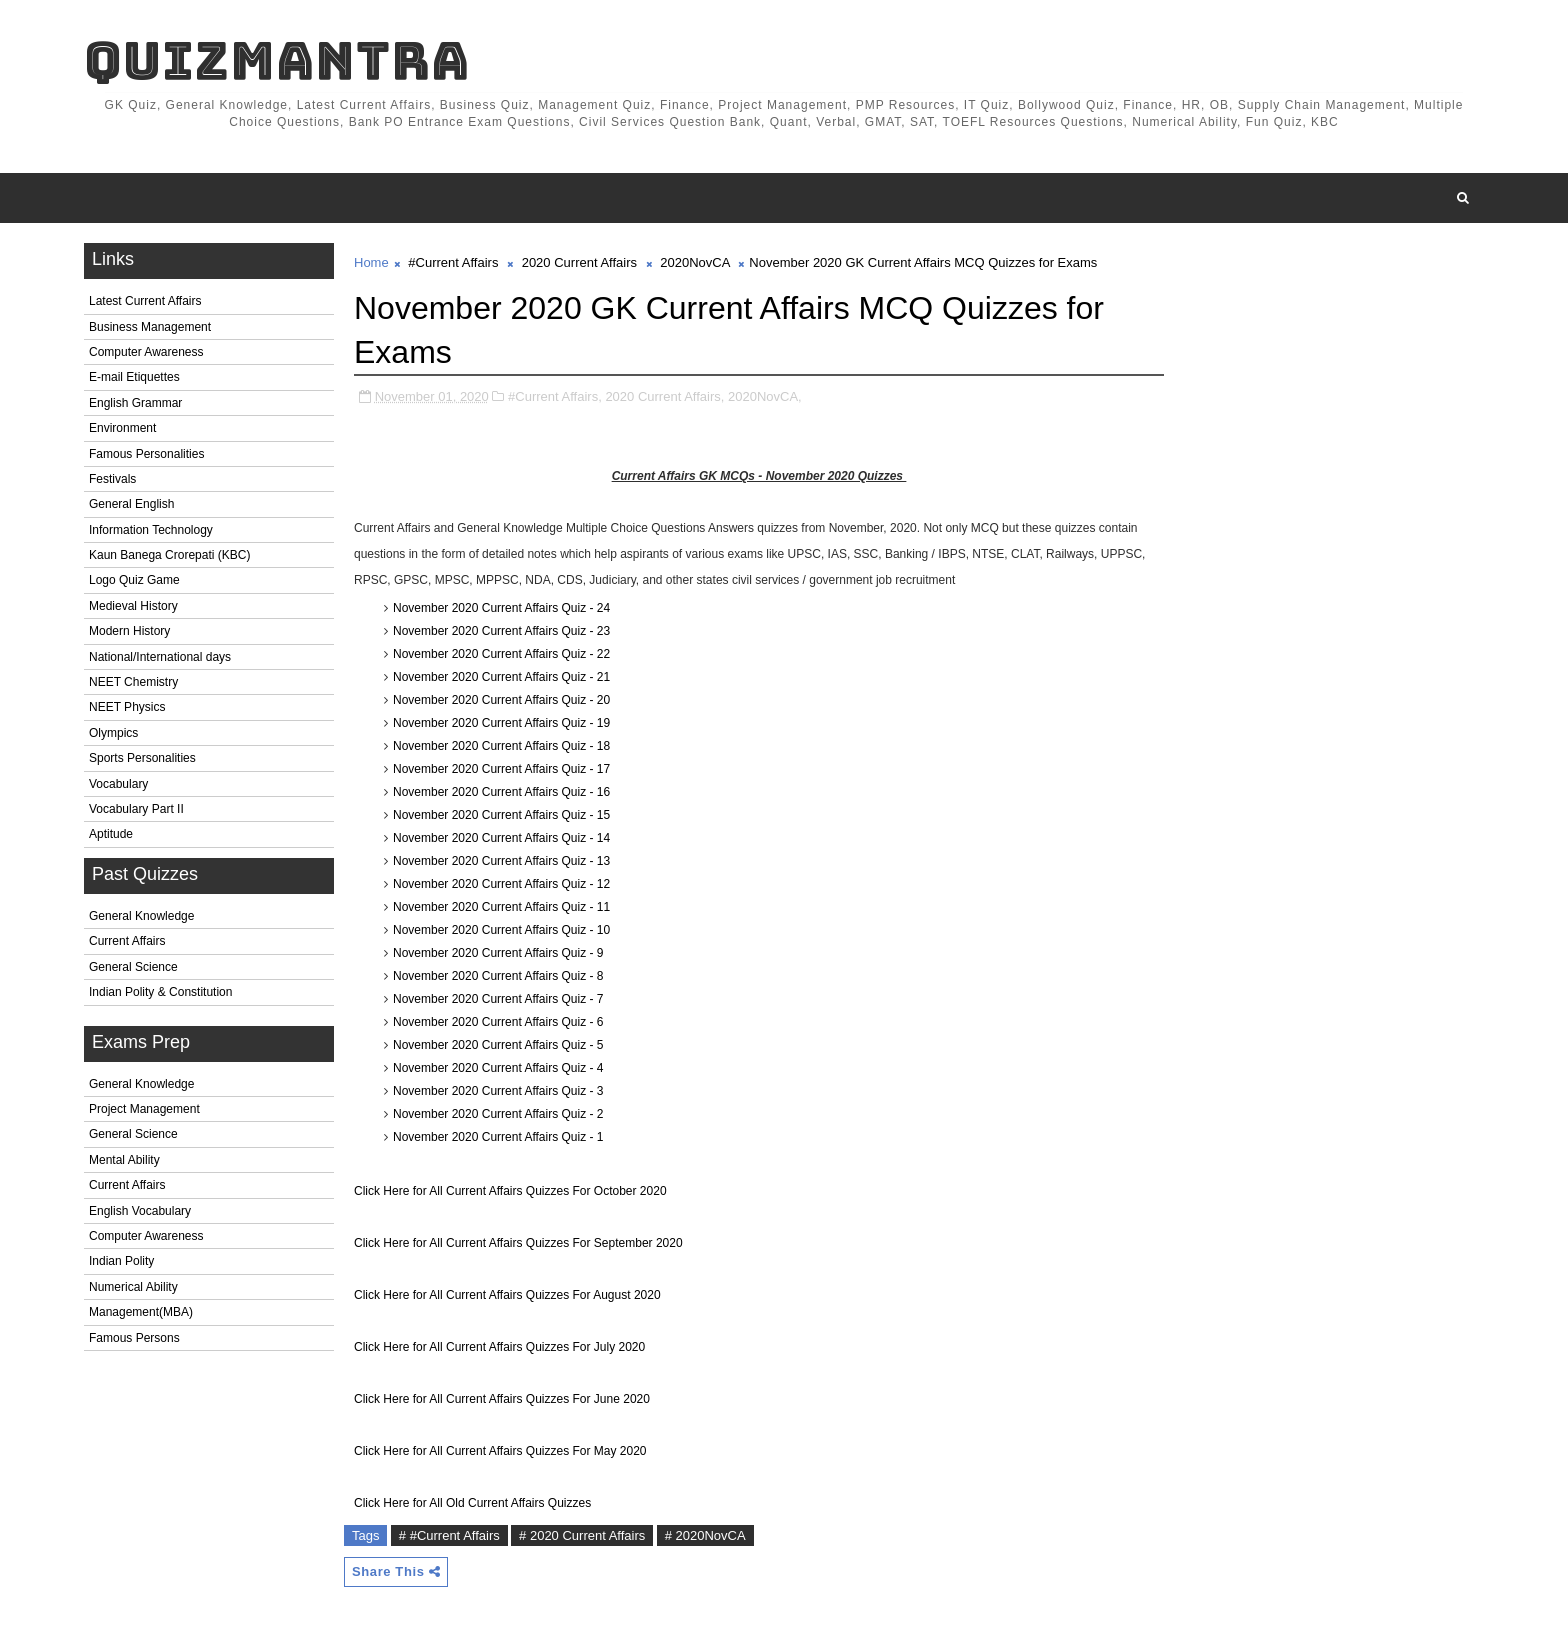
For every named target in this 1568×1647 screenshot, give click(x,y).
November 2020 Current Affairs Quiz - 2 (498, 1114)
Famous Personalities (146, 454)
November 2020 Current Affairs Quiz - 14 (501, 838)
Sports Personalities (142, 758)
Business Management (150, 327)
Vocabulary (118, 784)
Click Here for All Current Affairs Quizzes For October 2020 (510, 1191)
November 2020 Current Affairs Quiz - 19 (501, 723)
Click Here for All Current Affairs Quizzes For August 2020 (507, 1295)
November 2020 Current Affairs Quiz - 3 (498, 1091)
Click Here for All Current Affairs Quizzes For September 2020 (518, 1243)
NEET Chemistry (133, 682)
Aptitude (111, 834)
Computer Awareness (146, 352)
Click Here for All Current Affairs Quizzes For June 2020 (502, 1399)
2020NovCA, (765, 396)
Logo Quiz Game (134, 580)
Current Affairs (127, 941)
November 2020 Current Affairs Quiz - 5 (498, 1045)
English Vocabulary (140, 1211)
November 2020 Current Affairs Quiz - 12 (501, 884)
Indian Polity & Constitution (160, 992)
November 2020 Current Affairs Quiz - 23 (501, 631)
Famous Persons (134, 1338)
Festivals (112, 479)
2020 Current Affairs (579, 262)
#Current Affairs (453, 262)
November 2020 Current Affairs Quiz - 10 (501, 930)
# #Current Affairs (449, 1535)
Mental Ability (124, 1160)
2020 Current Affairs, (664, 396)
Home (371, 262)
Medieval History (133, 606)
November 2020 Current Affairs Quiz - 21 (501, 677)
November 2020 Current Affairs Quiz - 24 (501, 608)
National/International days (160, 657)
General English (131, 504)
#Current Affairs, (555, 396)
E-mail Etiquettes (134, 377)
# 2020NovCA (705, 1535)
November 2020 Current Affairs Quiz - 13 (501, 861)
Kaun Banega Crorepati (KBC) (169, 555)
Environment (122, 428)
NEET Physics (127, 707)
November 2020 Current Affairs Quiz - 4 (498, 1068)
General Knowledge (141, 916)
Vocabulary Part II (136, 809)
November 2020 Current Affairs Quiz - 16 (501, 792)
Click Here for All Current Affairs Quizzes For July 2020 (499, 1347)
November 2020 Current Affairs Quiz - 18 (501, 746)
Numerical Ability (133, 1287)
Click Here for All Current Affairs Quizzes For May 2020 (500, 1451)
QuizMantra (277, 60)
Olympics (113, 733)
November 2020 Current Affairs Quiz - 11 (501, 907)
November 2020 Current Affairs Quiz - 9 (498, 953)
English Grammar (135, 403)
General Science (133, 967)
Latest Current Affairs (145, 301)
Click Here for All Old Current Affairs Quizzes (472, 1503)
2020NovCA (694, 262)
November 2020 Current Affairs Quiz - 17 (501, 769)
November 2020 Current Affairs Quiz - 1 (498, 1137)
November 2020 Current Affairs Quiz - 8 (498, 976)
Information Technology (151, 530)
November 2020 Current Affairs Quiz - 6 (498, 1022)
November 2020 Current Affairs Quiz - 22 (501, 654)
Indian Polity (121, 1261)
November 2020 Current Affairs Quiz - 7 (498, 999)
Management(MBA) (141, 1312)
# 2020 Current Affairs (582, 1535)
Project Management (144, 1109)
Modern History (129, 631)
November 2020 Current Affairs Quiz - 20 (501, 700)
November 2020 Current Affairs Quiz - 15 (501, 815)
